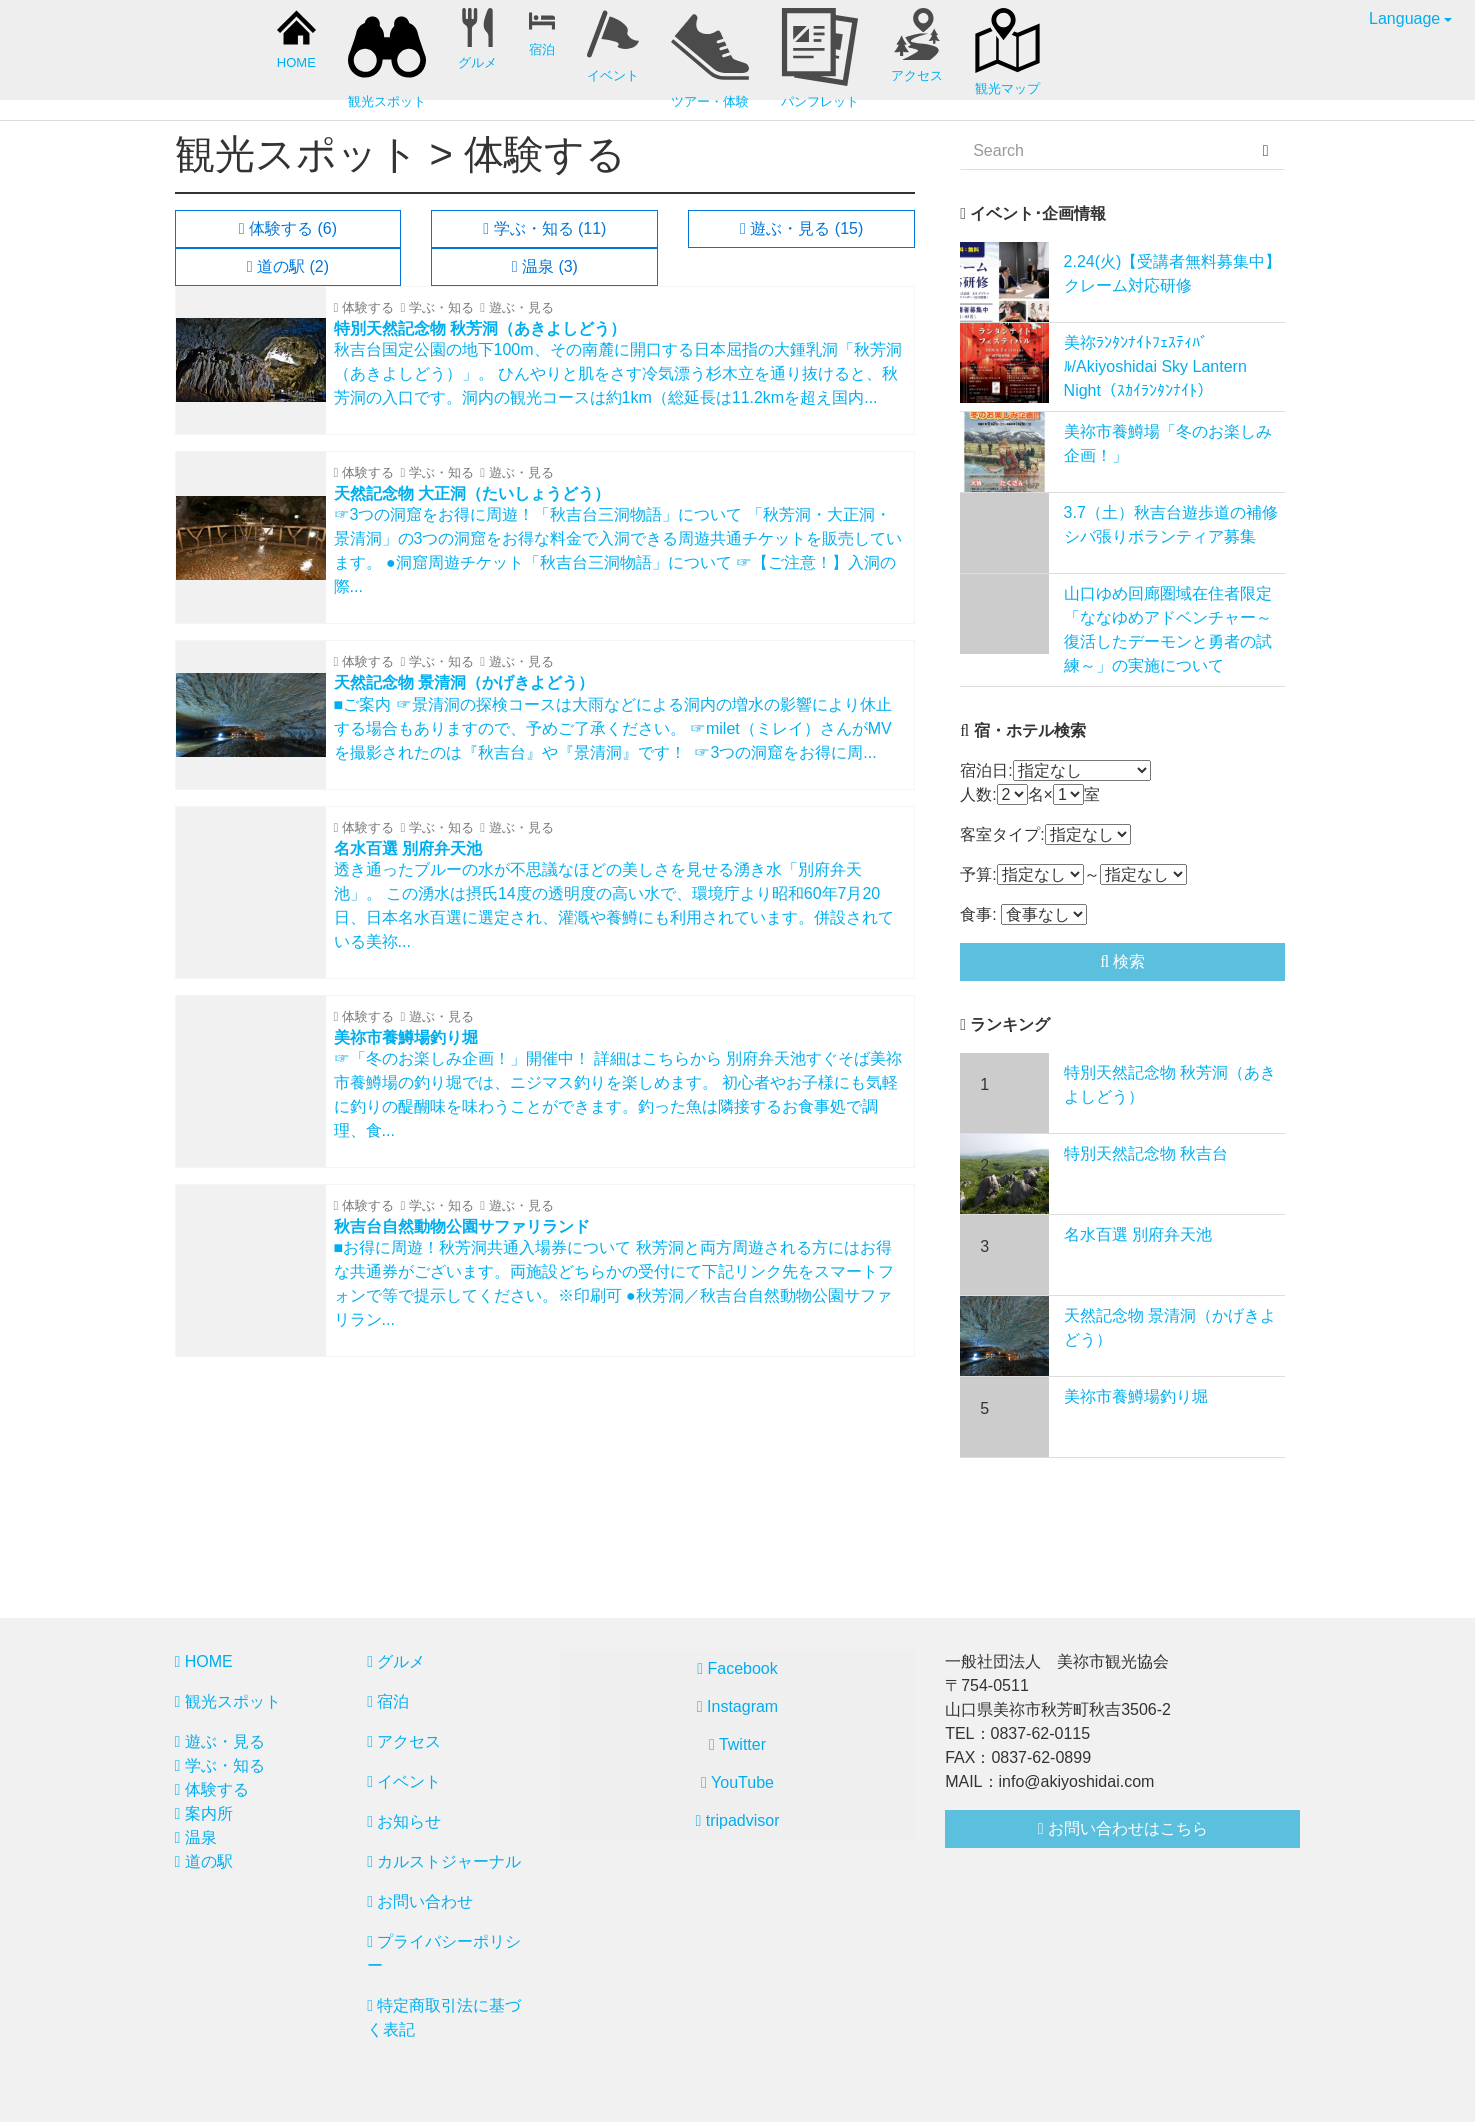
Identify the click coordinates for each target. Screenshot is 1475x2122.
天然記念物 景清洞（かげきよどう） (1170, 1327)
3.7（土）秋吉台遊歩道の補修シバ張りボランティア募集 (1171, 524)
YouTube (737, 1782)
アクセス (404, 1741)
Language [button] (1404, 18)
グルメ (396, 1661)
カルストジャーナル (444, 1861)
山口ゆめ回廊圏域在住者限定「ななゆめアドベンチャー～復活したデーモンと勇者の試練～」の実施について (1168, 629)
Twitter (737, 1744)
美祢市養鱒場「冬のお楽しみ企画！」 (1168, 443)
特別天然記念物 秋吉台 (1146, 1153)
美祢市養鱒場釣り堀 (1136, 1396)
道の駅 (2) (288, 266)
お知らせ (404, 1821)
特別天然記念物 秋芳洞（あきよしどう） (1170, 1084)
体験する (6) (288, 228)
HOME (204, 1661)
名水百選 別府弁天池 (1138, 1234)
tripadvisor (737, 1820)
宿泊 (388, 1701)
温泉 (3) (545, 266)
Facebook (737, 1668)
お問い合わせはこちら (1123, 1828)
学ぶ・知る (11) (544, 228)
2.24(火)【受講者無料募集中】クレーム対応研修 (1173, 273)
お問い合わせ (420, 1901)
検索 (1122, 961)
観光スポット (228, 1701)
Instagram (737, 1706)
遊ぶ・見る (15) (801, 228)
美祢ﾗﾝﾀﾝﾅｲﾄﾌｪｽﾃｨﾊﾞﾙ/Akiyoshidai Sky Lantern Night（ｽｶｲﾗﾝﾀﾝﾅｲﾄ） (1155, 366)
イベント (404, 1781)
